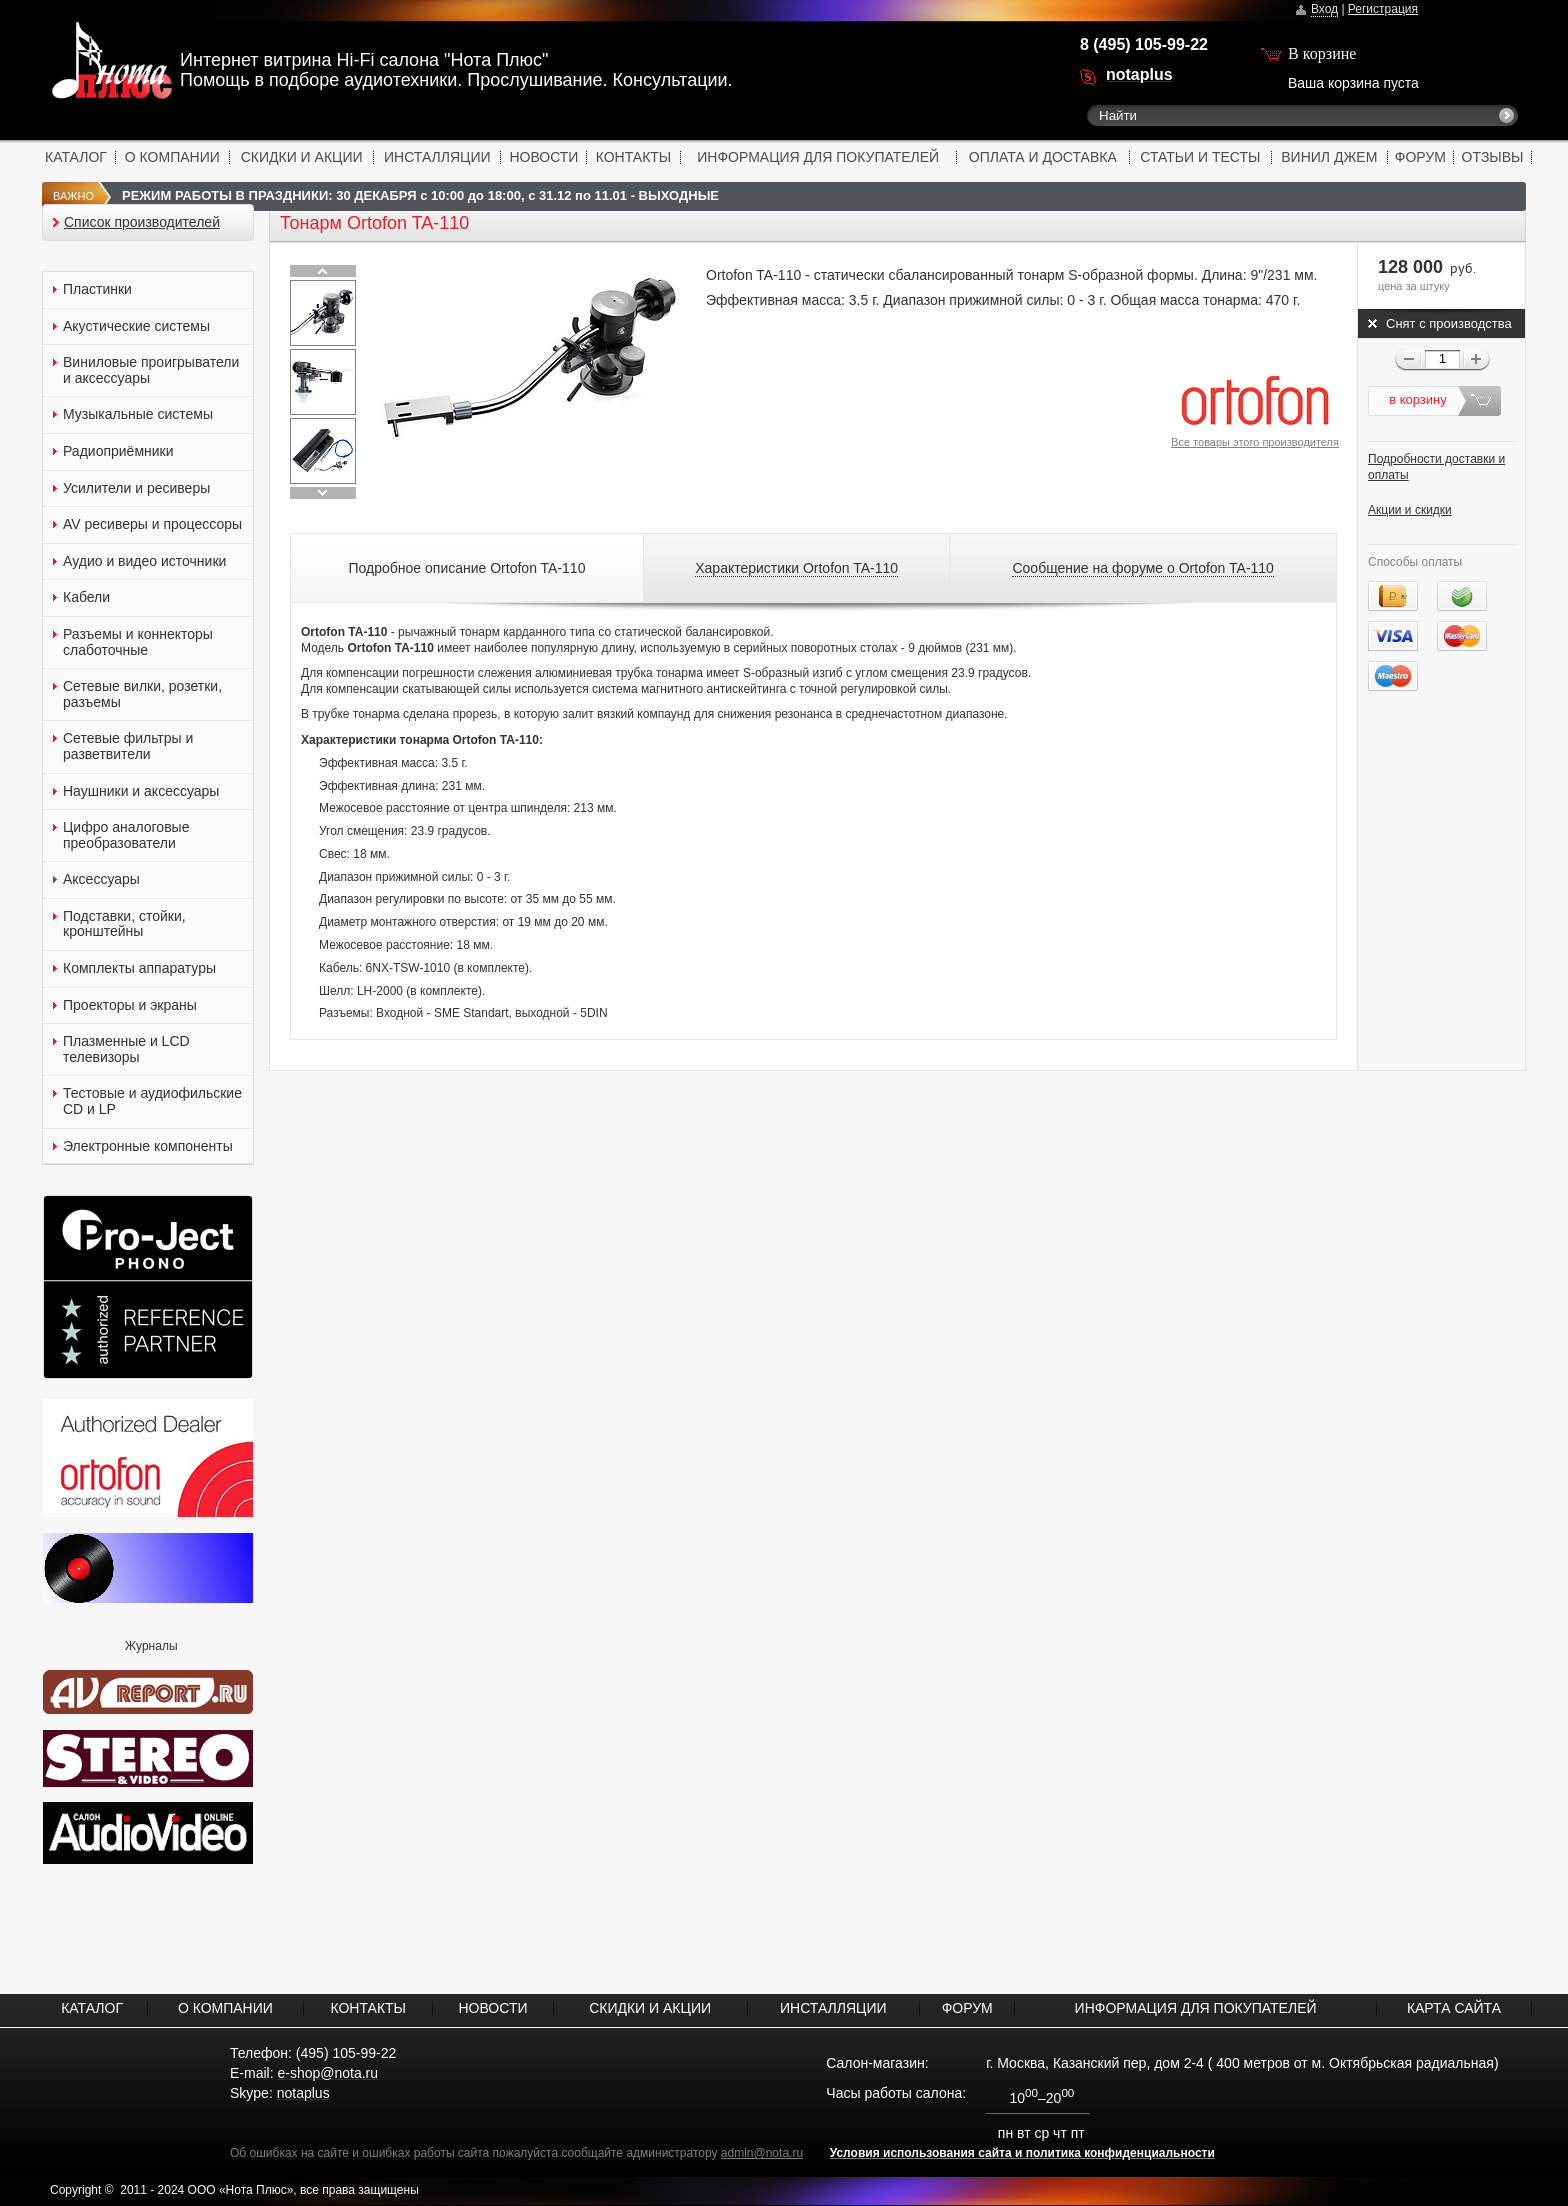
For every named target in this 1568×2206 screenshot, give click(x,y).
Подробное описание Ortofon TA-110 (467, 568)
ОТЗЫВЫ (1493, 157)
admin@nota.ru (762, 2153)
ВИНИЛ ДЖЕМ (1329, 157)
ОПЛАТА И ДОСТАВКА (1043, 157)
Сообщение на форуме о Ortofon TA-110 (1142, 568)
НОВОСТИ (543, 157)
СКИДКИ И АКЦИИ (302, 157)
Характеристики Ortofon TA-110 (796, 568)
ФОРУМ (1420, 157)
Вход (1324, 9)
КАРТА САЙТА (1454, 2008)
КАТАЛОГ (76, 157)
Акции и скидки (1410, 510)
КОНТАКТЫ (634, 157)
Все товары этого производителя (1255, 442)
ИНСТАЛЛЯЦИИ (437, 157)
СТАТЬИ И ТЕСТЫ (1200, 157)
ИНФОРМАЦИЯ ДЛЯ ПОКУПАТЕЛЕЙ (818, 157)
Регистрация (1383, 9)
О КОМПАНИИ (172, 157)
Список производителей (142, 222)
